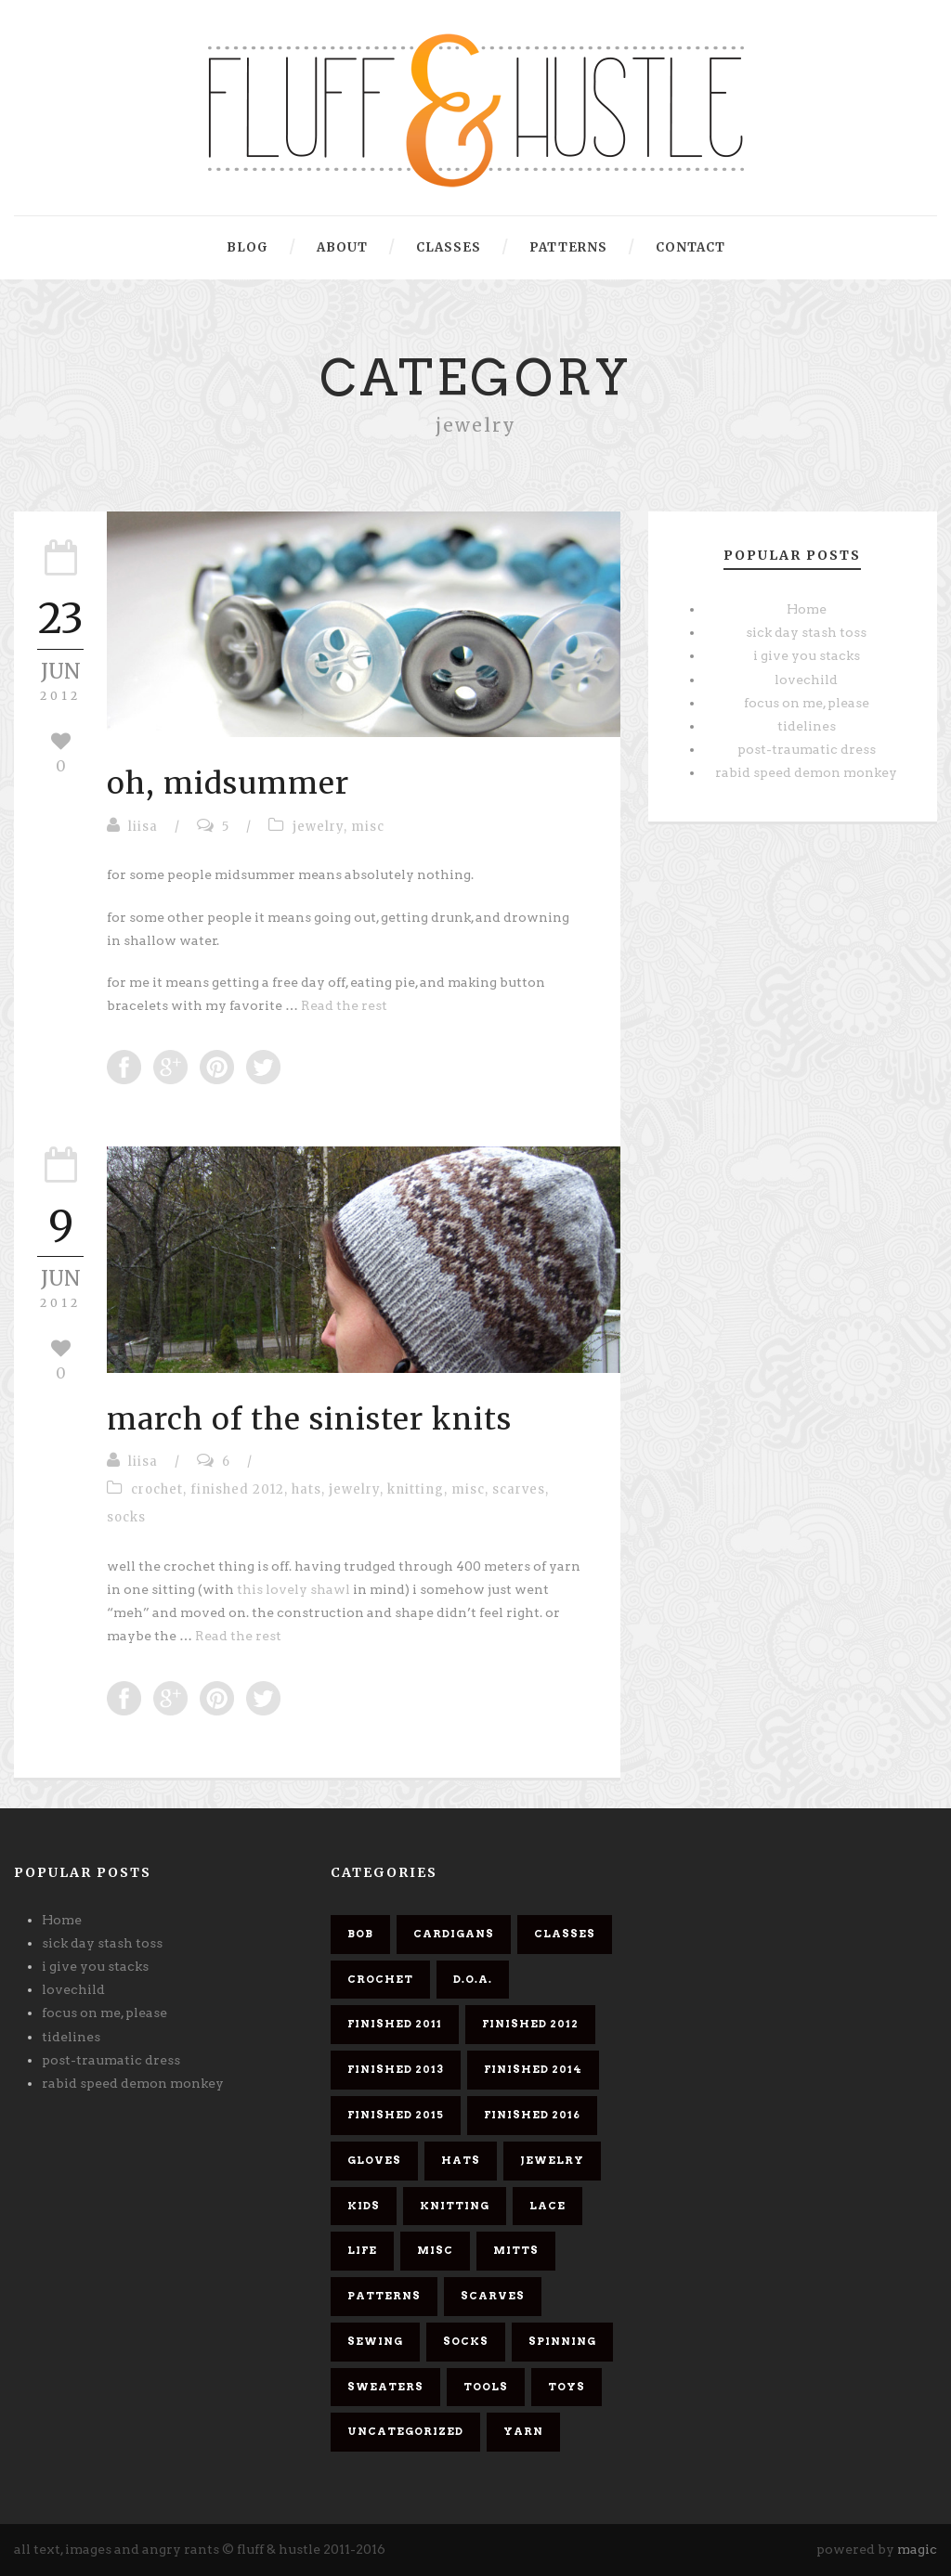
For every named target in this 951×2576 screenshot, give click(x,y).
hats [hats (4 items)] (460, 2160)
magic (917, 2549)
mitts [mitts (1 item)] (516, 2250)
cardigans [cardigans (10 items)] (453, 1933)
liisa (143, 827)
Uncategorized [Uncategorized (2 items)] (405, 2431)
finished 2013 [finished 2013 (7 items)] (395, 2069)
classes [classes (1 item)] (564, 1933)
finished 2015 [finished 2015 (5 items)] (395, 2114)
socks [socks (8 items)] (466, 2341)
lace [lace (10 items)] (547, 2205)
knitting (415, 1489)
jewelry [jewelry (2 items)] (552, 2160)
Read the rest (344, 1005)
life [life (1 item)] (362, 2250)
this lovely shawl (295, 1589)
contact (690, 247)
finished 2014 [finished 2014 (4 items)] (533, 2069)
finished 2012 (237, 1489)
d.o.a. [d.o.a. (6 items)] (472, 1979)
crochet (157, 1489)
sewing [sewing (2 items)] (375, 2341)
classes (448, 247)
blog (247, 247)
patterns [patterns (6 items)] (384, 2295)
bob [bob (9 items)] (360, 1933)
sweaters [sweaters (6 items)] (385, 2386)
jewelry (318, 827)
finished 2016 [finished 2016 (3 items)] (532, 2114)
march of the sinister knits (309, 1419)
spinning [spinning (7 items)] (562, 2341)
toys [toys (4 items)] (566, 2386)
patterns (568, 247)
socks (126, 1517)
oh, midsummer (228, 783)
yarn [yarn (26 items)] (523, 2431)
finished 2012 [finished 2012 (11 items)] (530, 2023)
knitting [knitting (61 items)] (454, 2205)
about (342, 247)
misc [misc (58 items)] (435, 2250)
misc (367, 827)
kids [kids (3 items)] (363, 2205)
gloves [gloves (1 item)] (374, 2160)
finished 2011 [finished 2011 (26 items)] (394, 2023)
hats (306, 1489)
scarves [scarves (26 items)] (493, 2295)
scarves (518, 1489)
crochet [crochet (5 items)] (380, 1979)
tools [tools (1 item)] (485, 2386)
